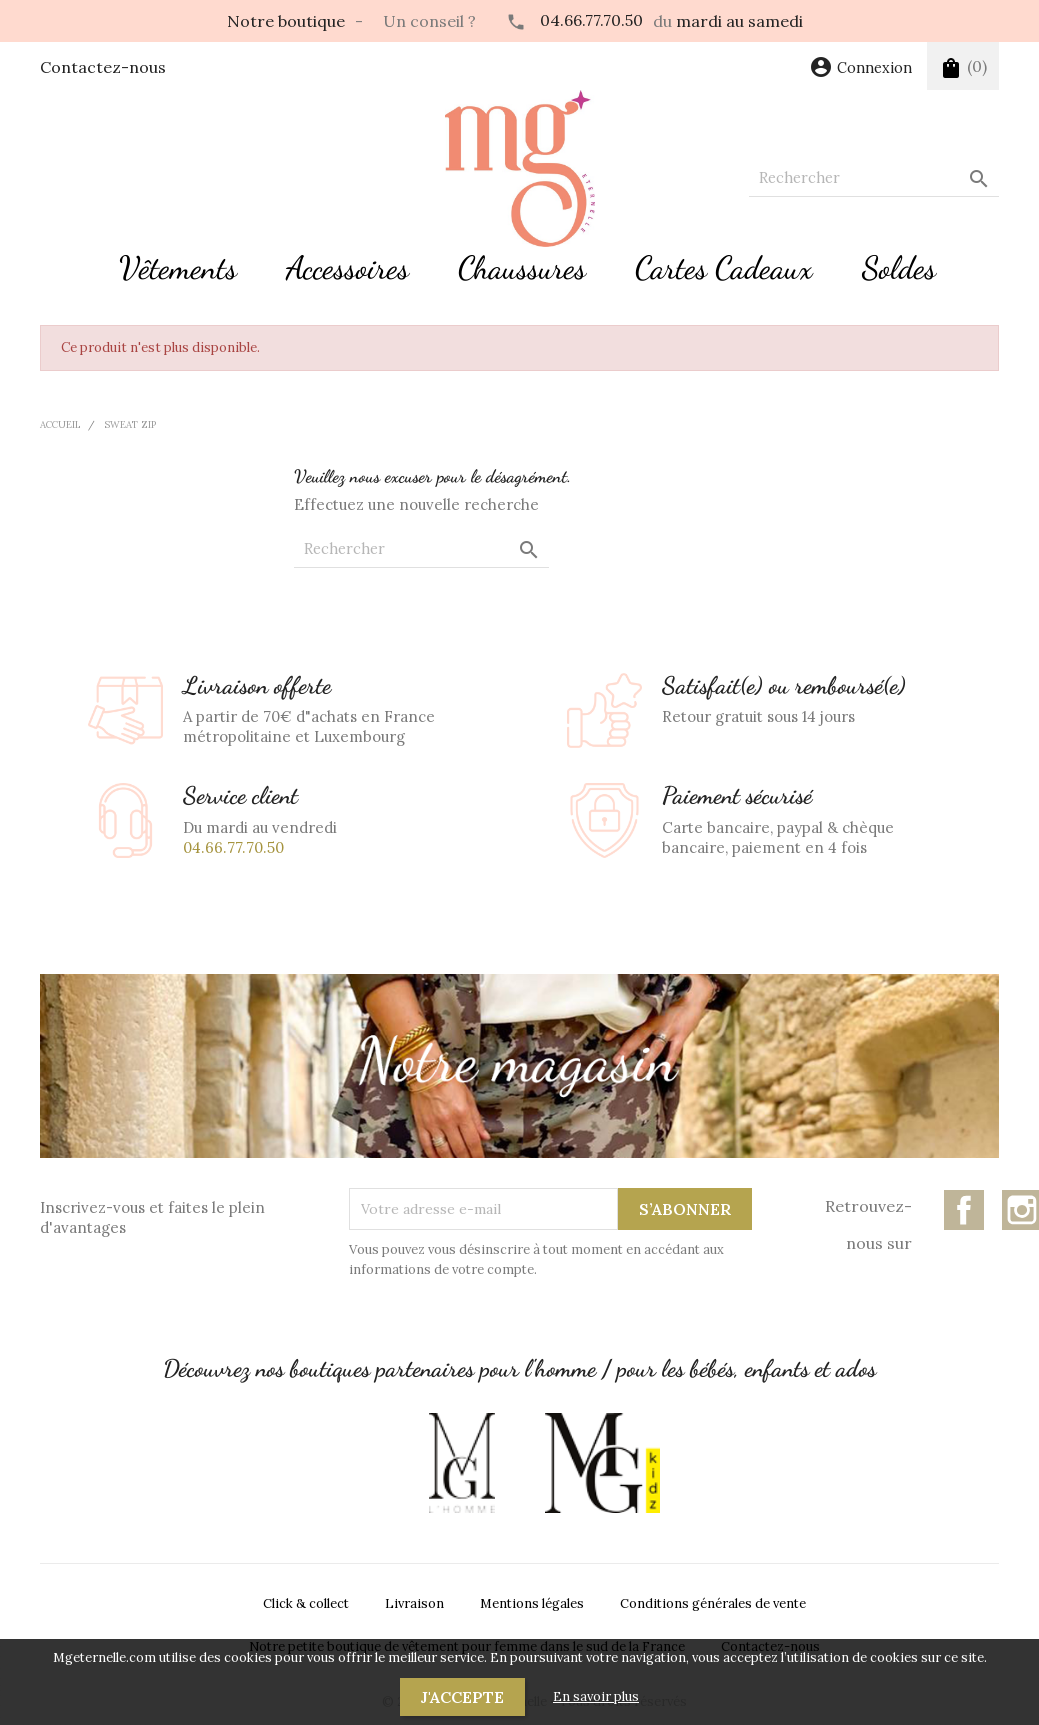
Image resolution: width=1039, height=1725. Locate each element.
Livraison (414, 1603)
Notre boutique (286, 21)
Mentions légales (532, 1603)
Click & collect (306, 1603)
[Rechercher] (874, 178)
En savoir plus (596, 1696)
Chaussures (522, 268)
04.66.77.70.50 (591, 20)
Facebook (964, 1210)
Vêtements (178, 268)
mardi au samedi (739, 21)
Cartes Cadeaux (724, 268)
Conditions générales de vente (713, 1603)
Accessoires (347, 268)
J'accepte (462, 1697)
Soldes (899, 268)
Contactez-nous (103, 67)
